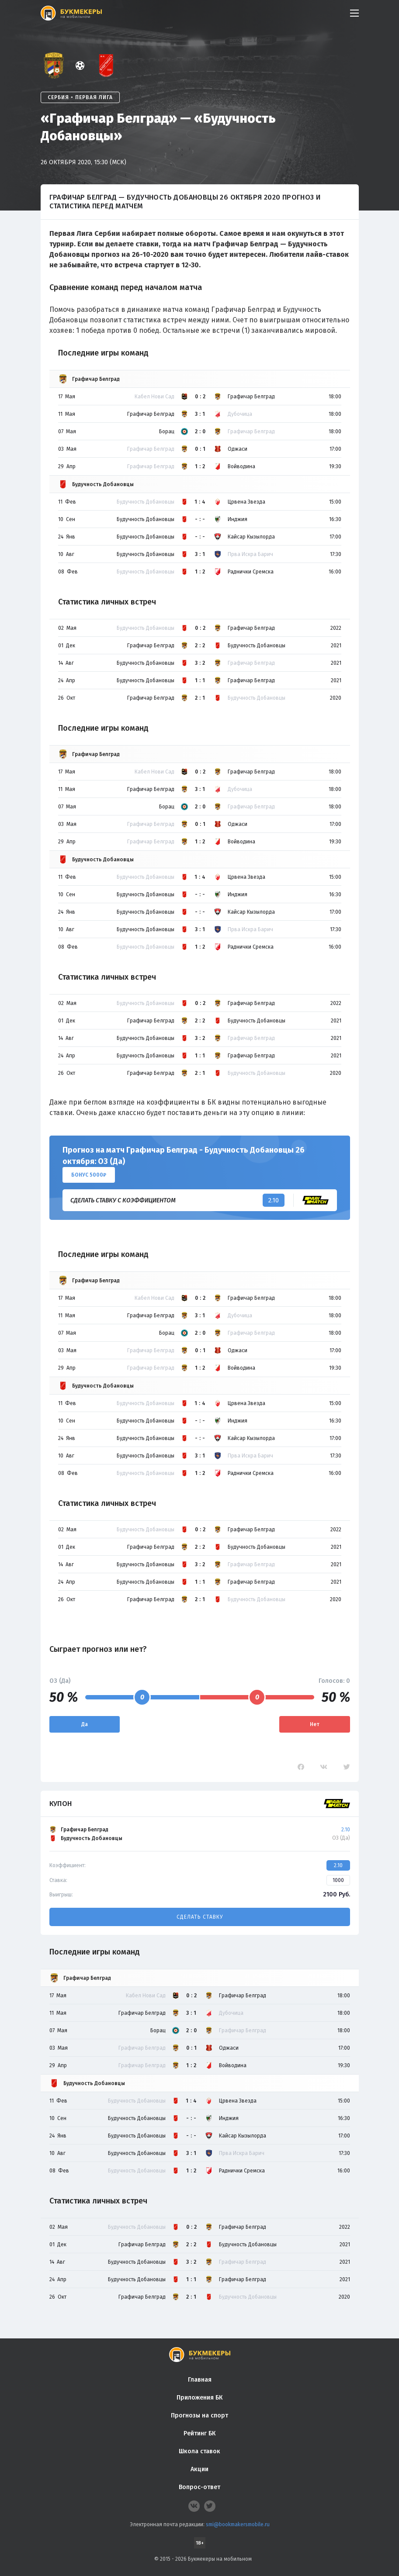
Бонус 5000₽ (88, 1175)
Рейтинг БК (199, 2433)
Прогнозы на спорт (199, 2415)
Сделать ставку (200, 1917)
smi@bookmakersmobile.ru (238, 2524)
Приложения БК (199, 2397)
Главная (200, 2379)
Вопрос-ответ (199, 2487)
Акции (199, 2469)
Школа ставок (199, 2451)
